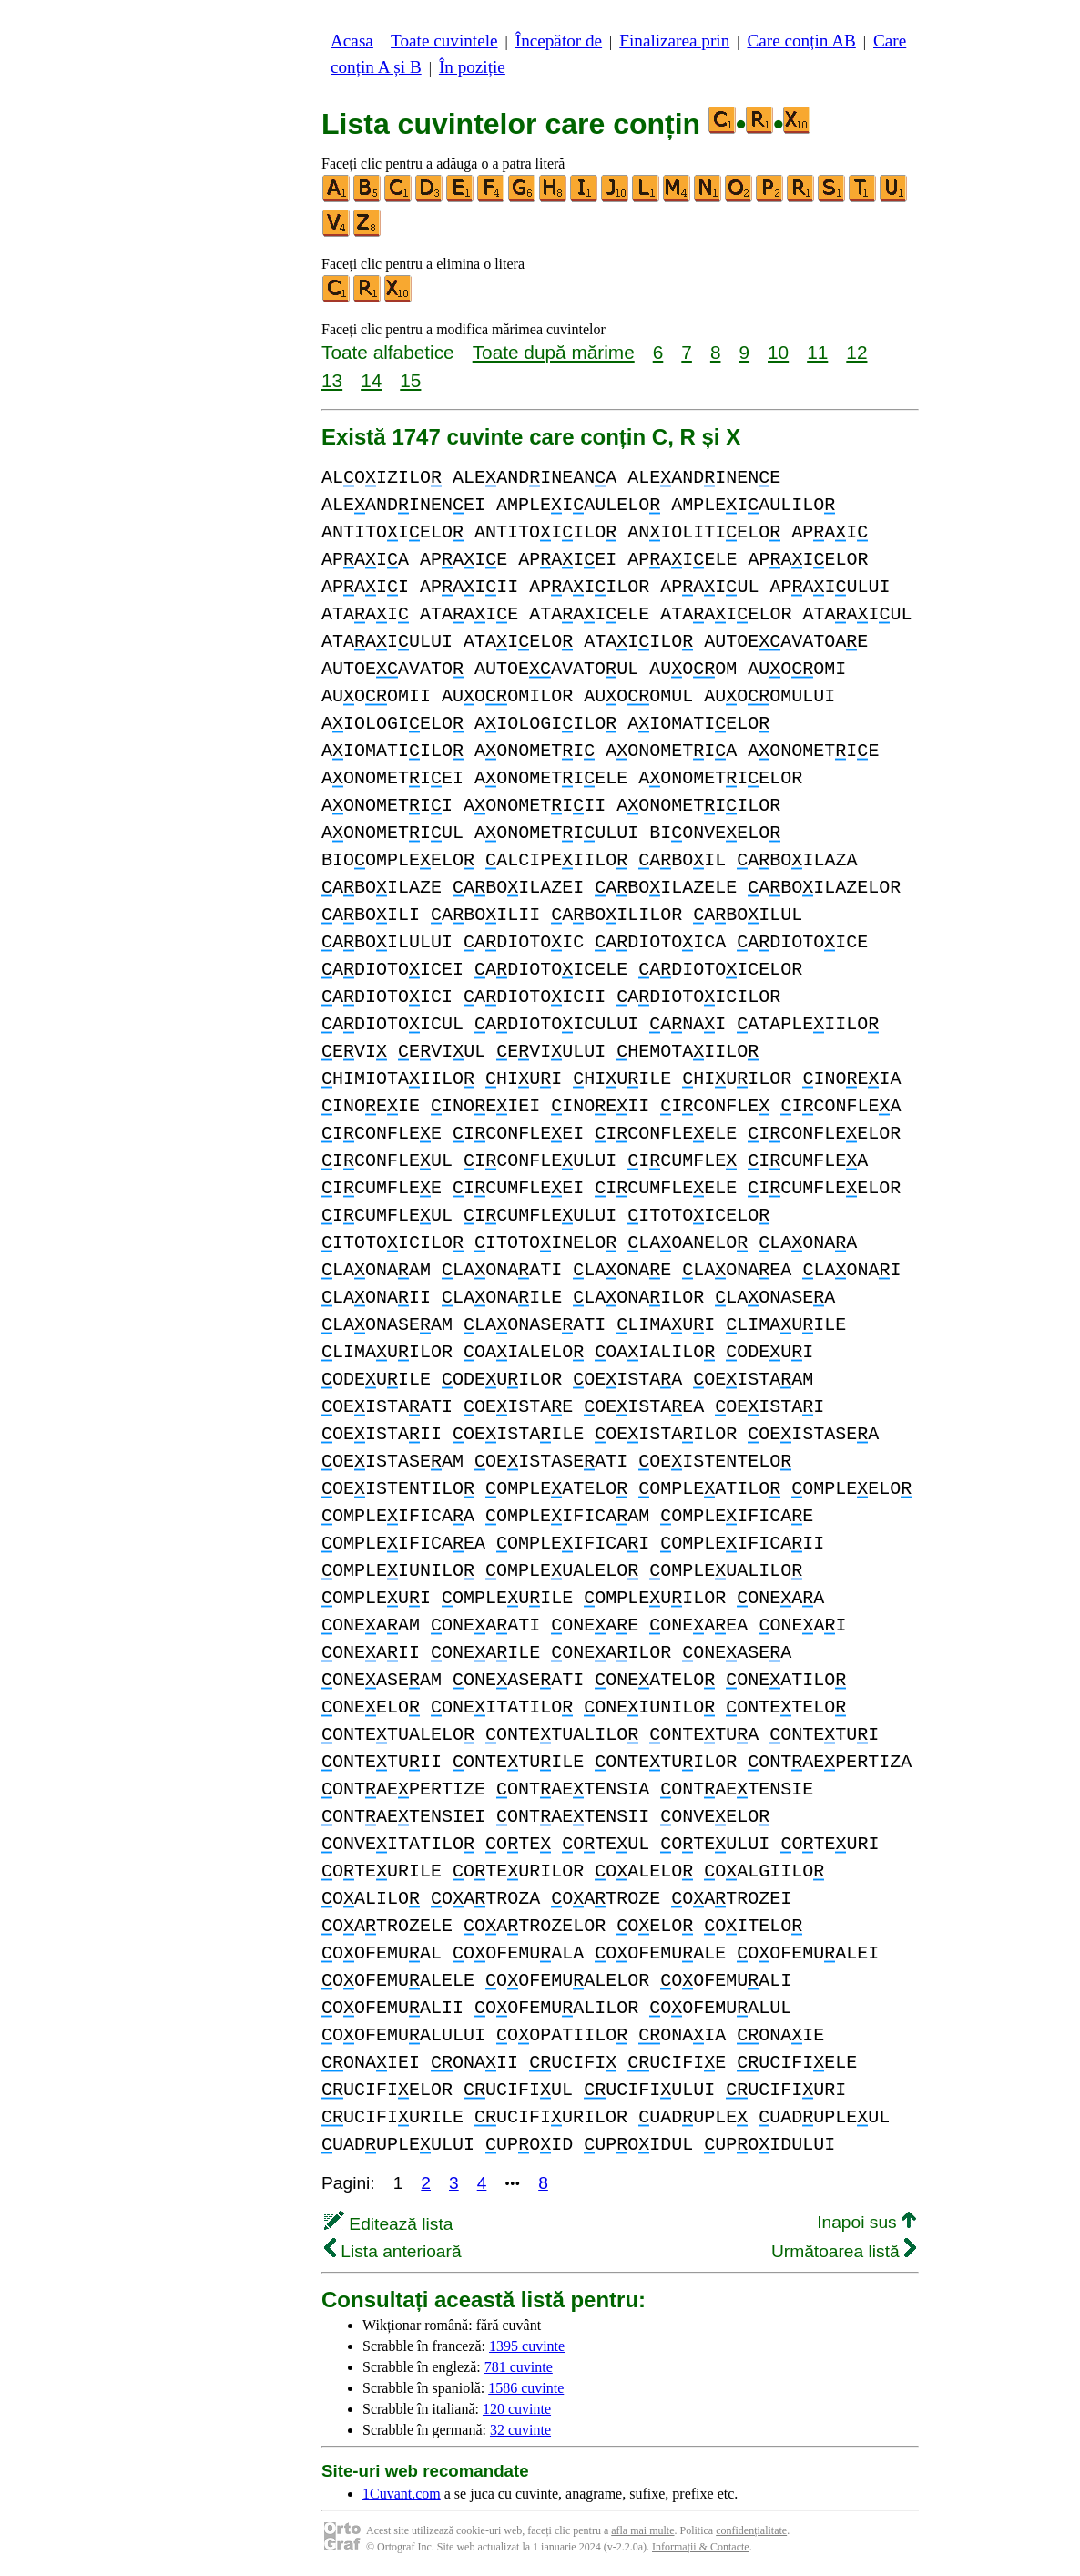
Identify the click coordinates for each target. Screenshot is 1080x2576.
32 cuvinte (520, 2430)
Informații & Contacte (700, 2546)
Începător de (558, 40)
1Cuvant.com (401, 2493)
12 (856, 352)
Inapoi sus (866, 2222)
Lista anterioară (393, 2251)
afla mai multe (642, 2530)
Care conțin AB (801, 40)
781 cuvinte (518, 2367)
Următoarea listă (843, 2251)
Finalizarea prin (674, 40)
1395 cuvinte (527, 2346)
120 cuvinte (517, 2409)
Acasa (352, 40)
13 (331, 380)
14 (371, 380)
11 (817, 352)
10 (778, 352)
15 (410, 380)
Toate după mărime (554, 352)
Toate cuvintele (444, 40)
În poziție (472, 67)
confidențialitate (751, 2530)
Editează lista (388, 2224)
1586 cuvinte (526, 2388)
